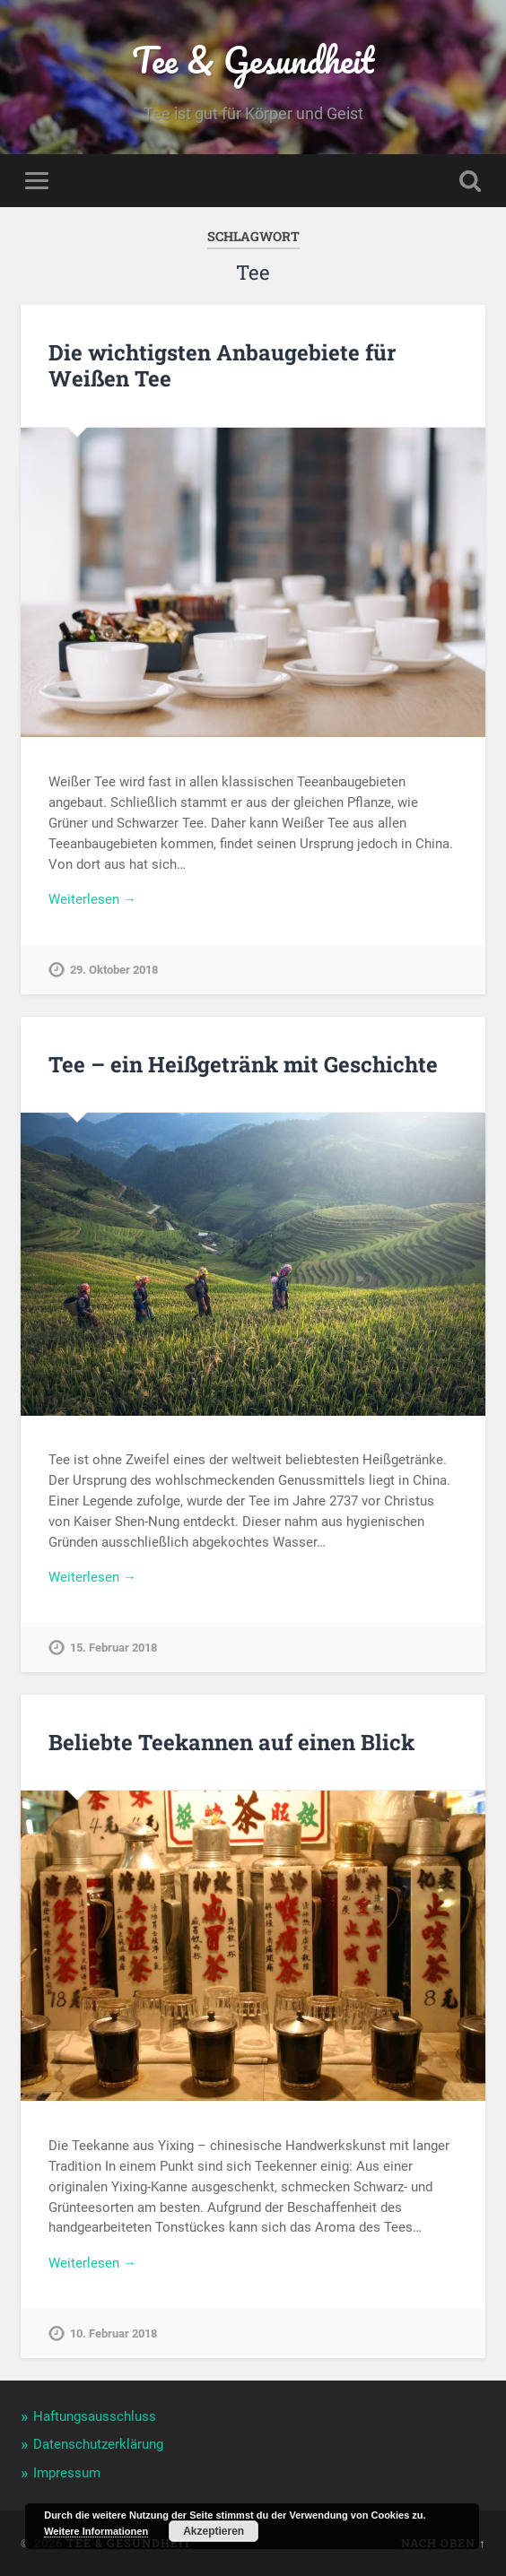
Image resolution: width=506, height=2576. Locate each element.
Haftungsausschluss (94, 2416)
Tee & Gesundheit (253, 59)
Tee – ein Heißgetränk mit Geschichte (243, 1064)
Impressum (66, 2473)
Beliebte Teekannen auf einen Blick (231, 1742)
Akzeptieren (213, 2531)
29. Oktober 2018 (114, 969)
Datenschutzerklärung (98, 2444)
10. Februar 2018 (113, 2333)
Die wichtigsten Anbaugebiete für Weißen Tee (222, 365)
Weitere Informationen (96, 2531)
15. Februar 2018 (113, 1647)
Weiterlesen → (92, 899)
